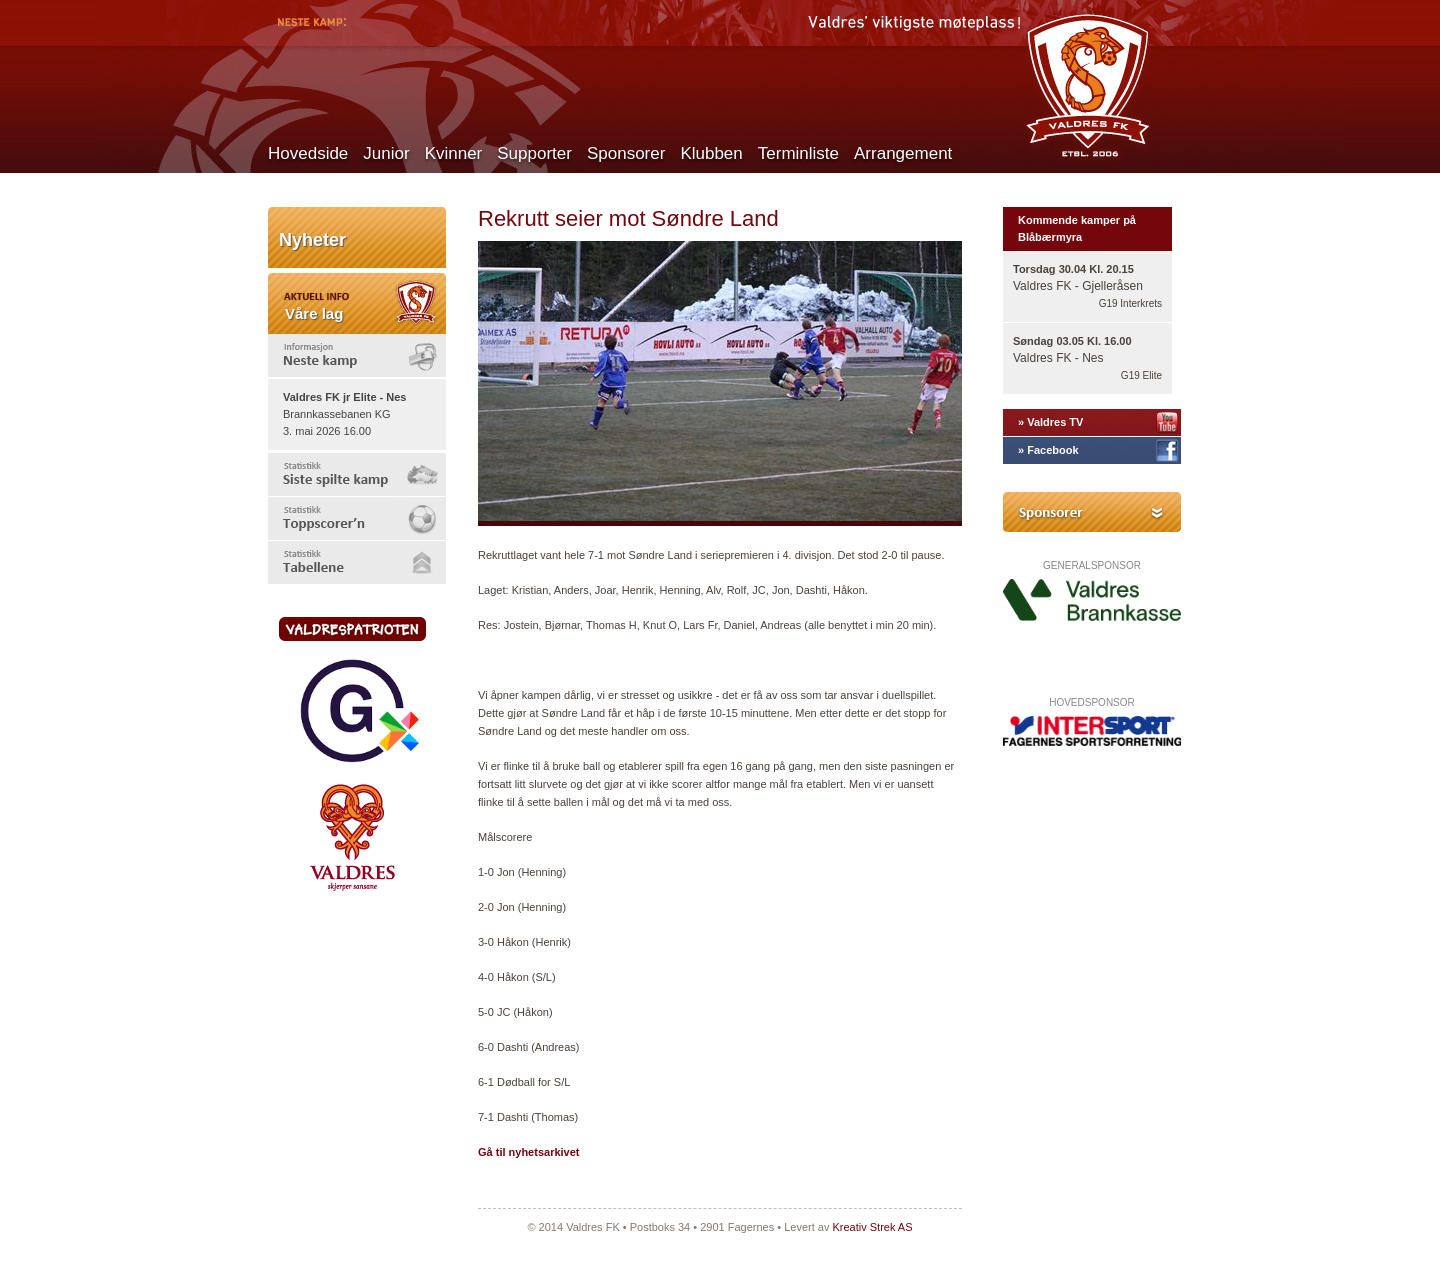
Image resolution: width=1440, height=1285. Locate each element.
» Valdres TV (1050, 422)
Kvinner (454, 153)
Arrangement (903, 153)
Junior (386, 153)
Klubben (711, 153)
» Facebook (1048, 450)
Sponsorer (626, 153)
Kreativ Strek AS (872, 1227)
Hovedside (308, 153)
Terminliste (798, 153)
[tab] (357, 355)
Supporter (534, 153)
